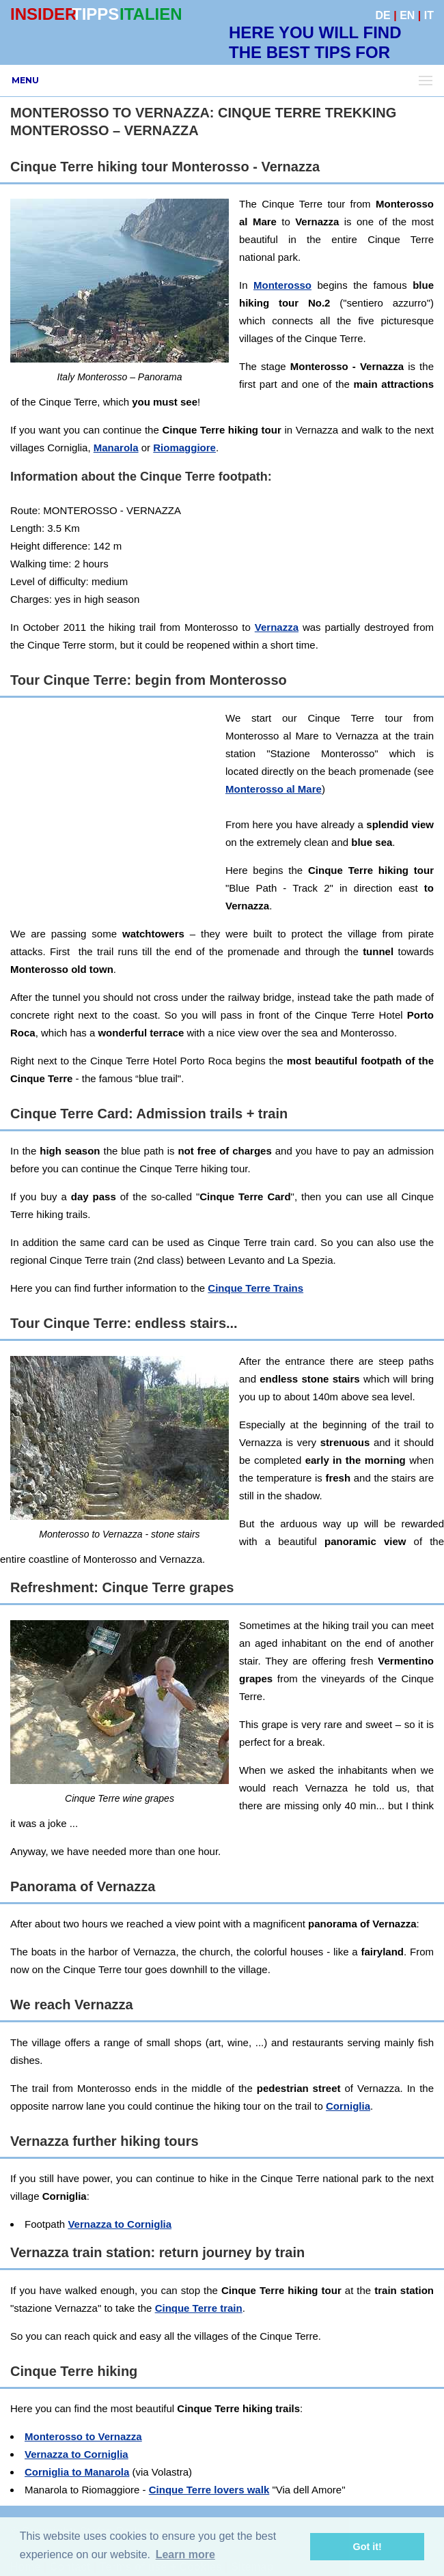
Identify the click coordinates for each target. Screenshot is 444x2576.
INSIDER (43, 14)
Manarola (116, 447)
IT (429, 15)
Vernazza (277, 627)
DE (383, 15)
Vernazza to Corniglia (119, 2224)
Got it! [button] (367, 2546)
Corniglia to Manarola (77, 2472)
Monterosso (282, 285)
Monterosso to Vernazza (83, 2436)
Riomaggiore (184, 447)
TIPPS (95, 14)
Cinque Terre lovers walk (209, 2489)
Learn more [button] (185, 2554)
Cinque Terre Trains (255, 1288)
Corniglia (348, 2106)
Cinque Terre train (198, 2308)
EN (407, 15)
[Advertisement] (226, 805)
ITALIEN (151, 14)
